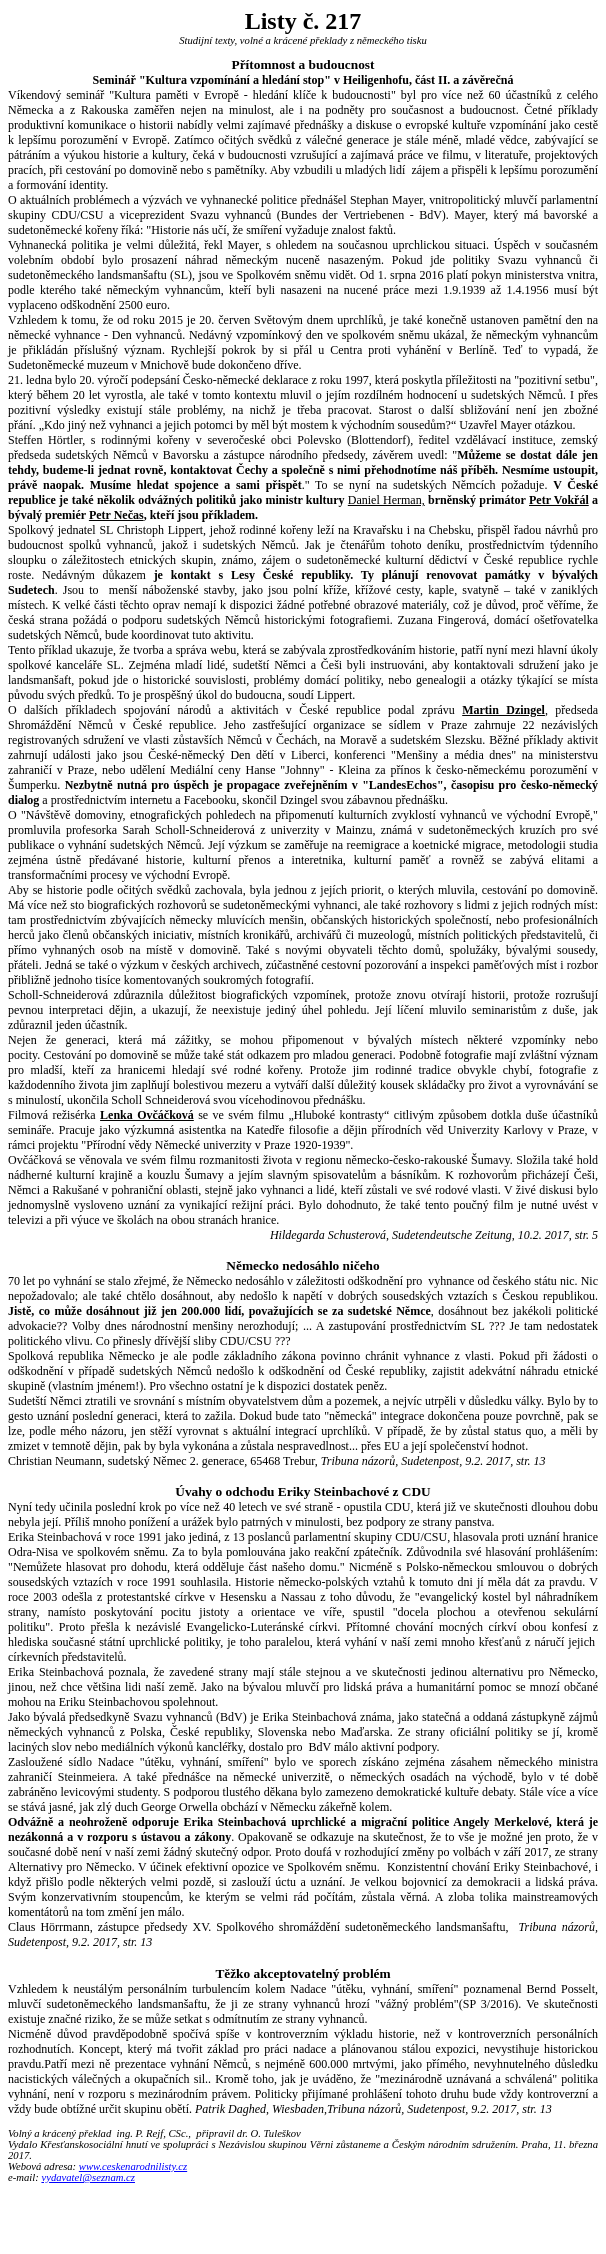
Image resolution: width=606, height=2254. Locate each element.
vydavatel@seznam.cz (88, 2177)
